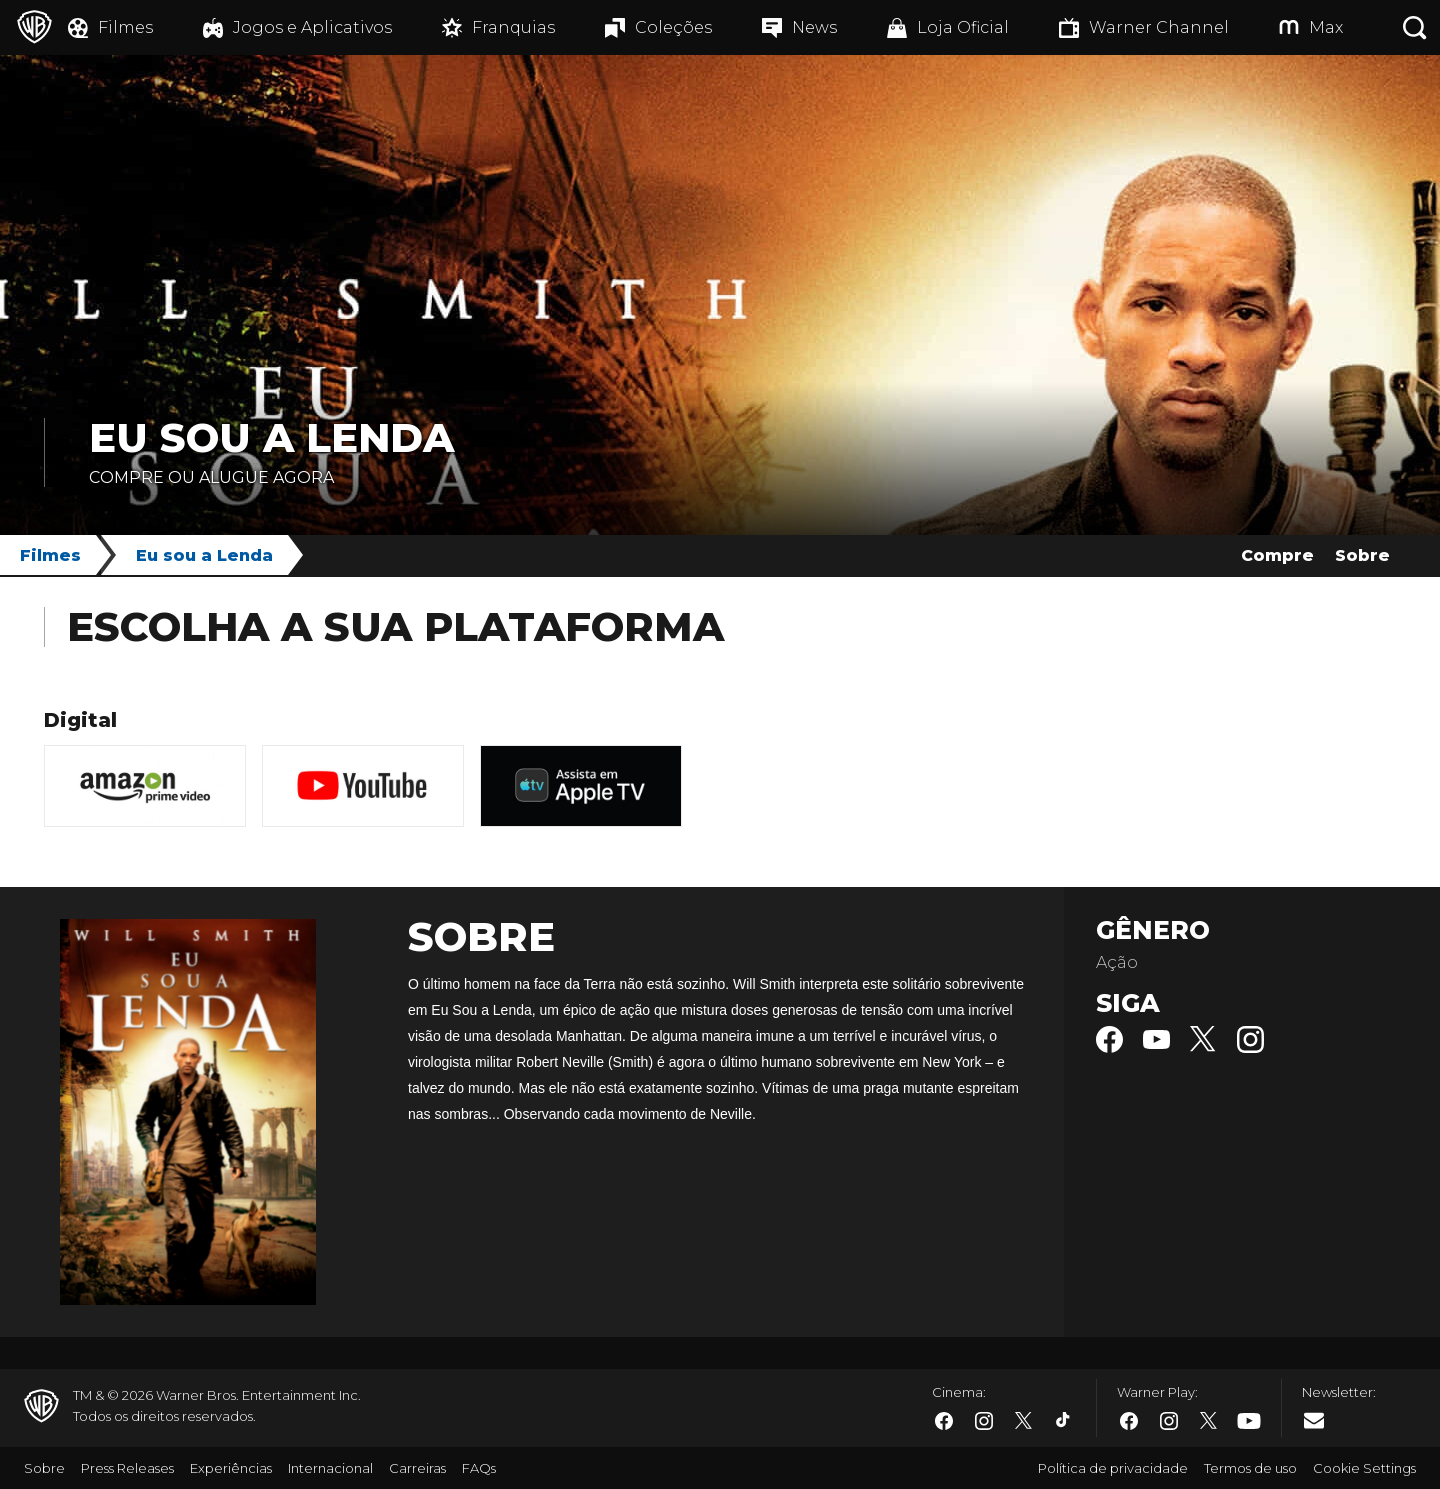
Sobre (1362, 555)
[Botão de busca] (1415, 27)
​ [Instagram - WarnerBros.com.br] (984, 1421)
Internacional (330, 1468)
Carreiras (417, 1468)
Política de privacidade (1113, 1468)
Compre (1277, 555)
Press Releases (127, 1468)
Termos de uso (1250, 1468)
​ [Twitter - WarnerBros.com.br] (1024, 1421)
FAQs (479, 1468)
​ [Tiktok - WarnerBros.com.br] (1064, 1421)
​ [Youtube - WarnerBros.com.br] (1249, 1421)
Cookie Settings (1364, 1468)
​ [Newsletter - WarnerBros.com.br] (1314, 1420)
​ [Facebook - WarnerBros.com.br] (944, 1421)
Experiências (231, 1468)
